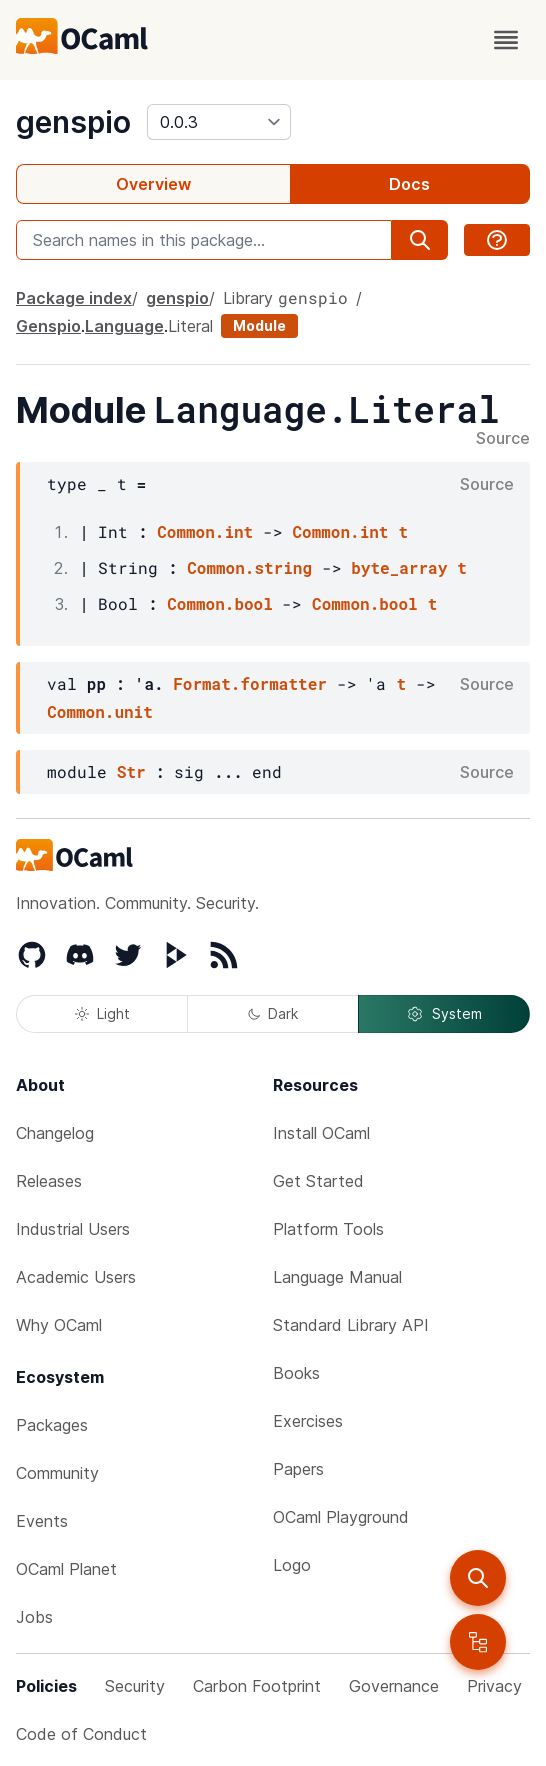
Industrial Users (73, 1229)
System (444, 1014)
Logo (292, 1565)
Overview (153, 184)
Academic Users (76, 1277)
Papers (298, 1469)
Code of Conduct (81, 1734)
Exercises (308, 1421)
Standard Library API (351, 1325)
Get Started (318, 1181)
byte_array (399, 567)
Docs (409, 184)
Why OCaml (59, 1325)
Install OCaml (321, 1133)
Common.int (205, 531)
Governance (394, 1686)
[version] (219, 122)
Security (135, 1686)
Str (131, 771)
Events (42, 1521)
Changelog (55, 1133)
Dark (273, 1013)
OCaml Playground (341, 1517)
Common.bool (220, 603)
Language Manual (337, 1277)
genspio (73, 122)
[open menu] (506, 40)
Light (102, 1013)
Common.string (249, 567)
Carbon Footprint (257, 1686)
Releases (49, 1181)
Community (57, 1473)
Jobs (34, 1617)
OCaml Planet (66, 1569)
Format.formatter (250, 683)
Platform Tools (328, 1229)
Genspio (48, 326)
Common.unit (100, 711)
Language (124, 326)
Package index (74, 298)
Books (296, 1373)
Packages (52, 1425)
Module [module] (259, 325)
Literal (190, 326)
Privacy (494, 1686)
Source (503, 439)
